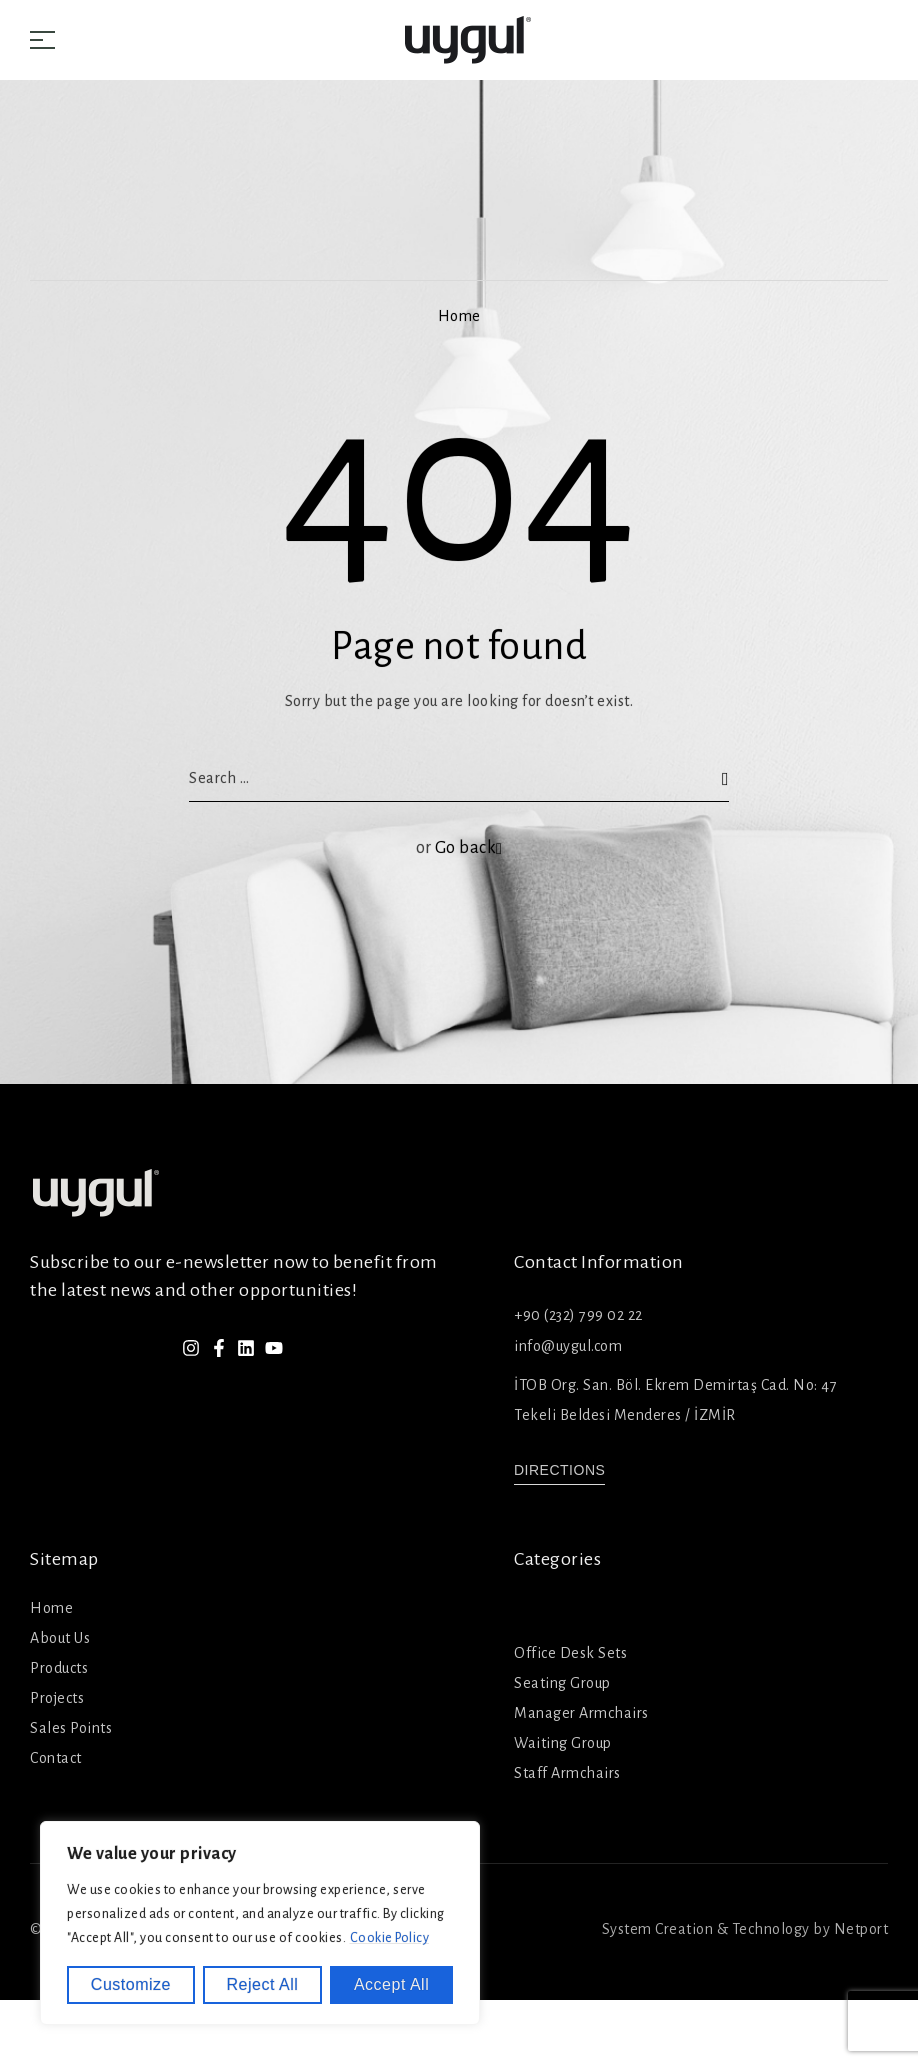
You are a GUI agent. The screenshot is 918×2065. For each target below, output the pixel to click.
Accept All (391, 1984)
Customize (131, 1984)
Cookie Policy (390, 1938)
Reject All (263, 1984)
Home (459, 316)
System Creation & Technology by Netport (745, 1929)
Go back (469, 848)
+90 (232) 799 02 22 (578, 1315)
